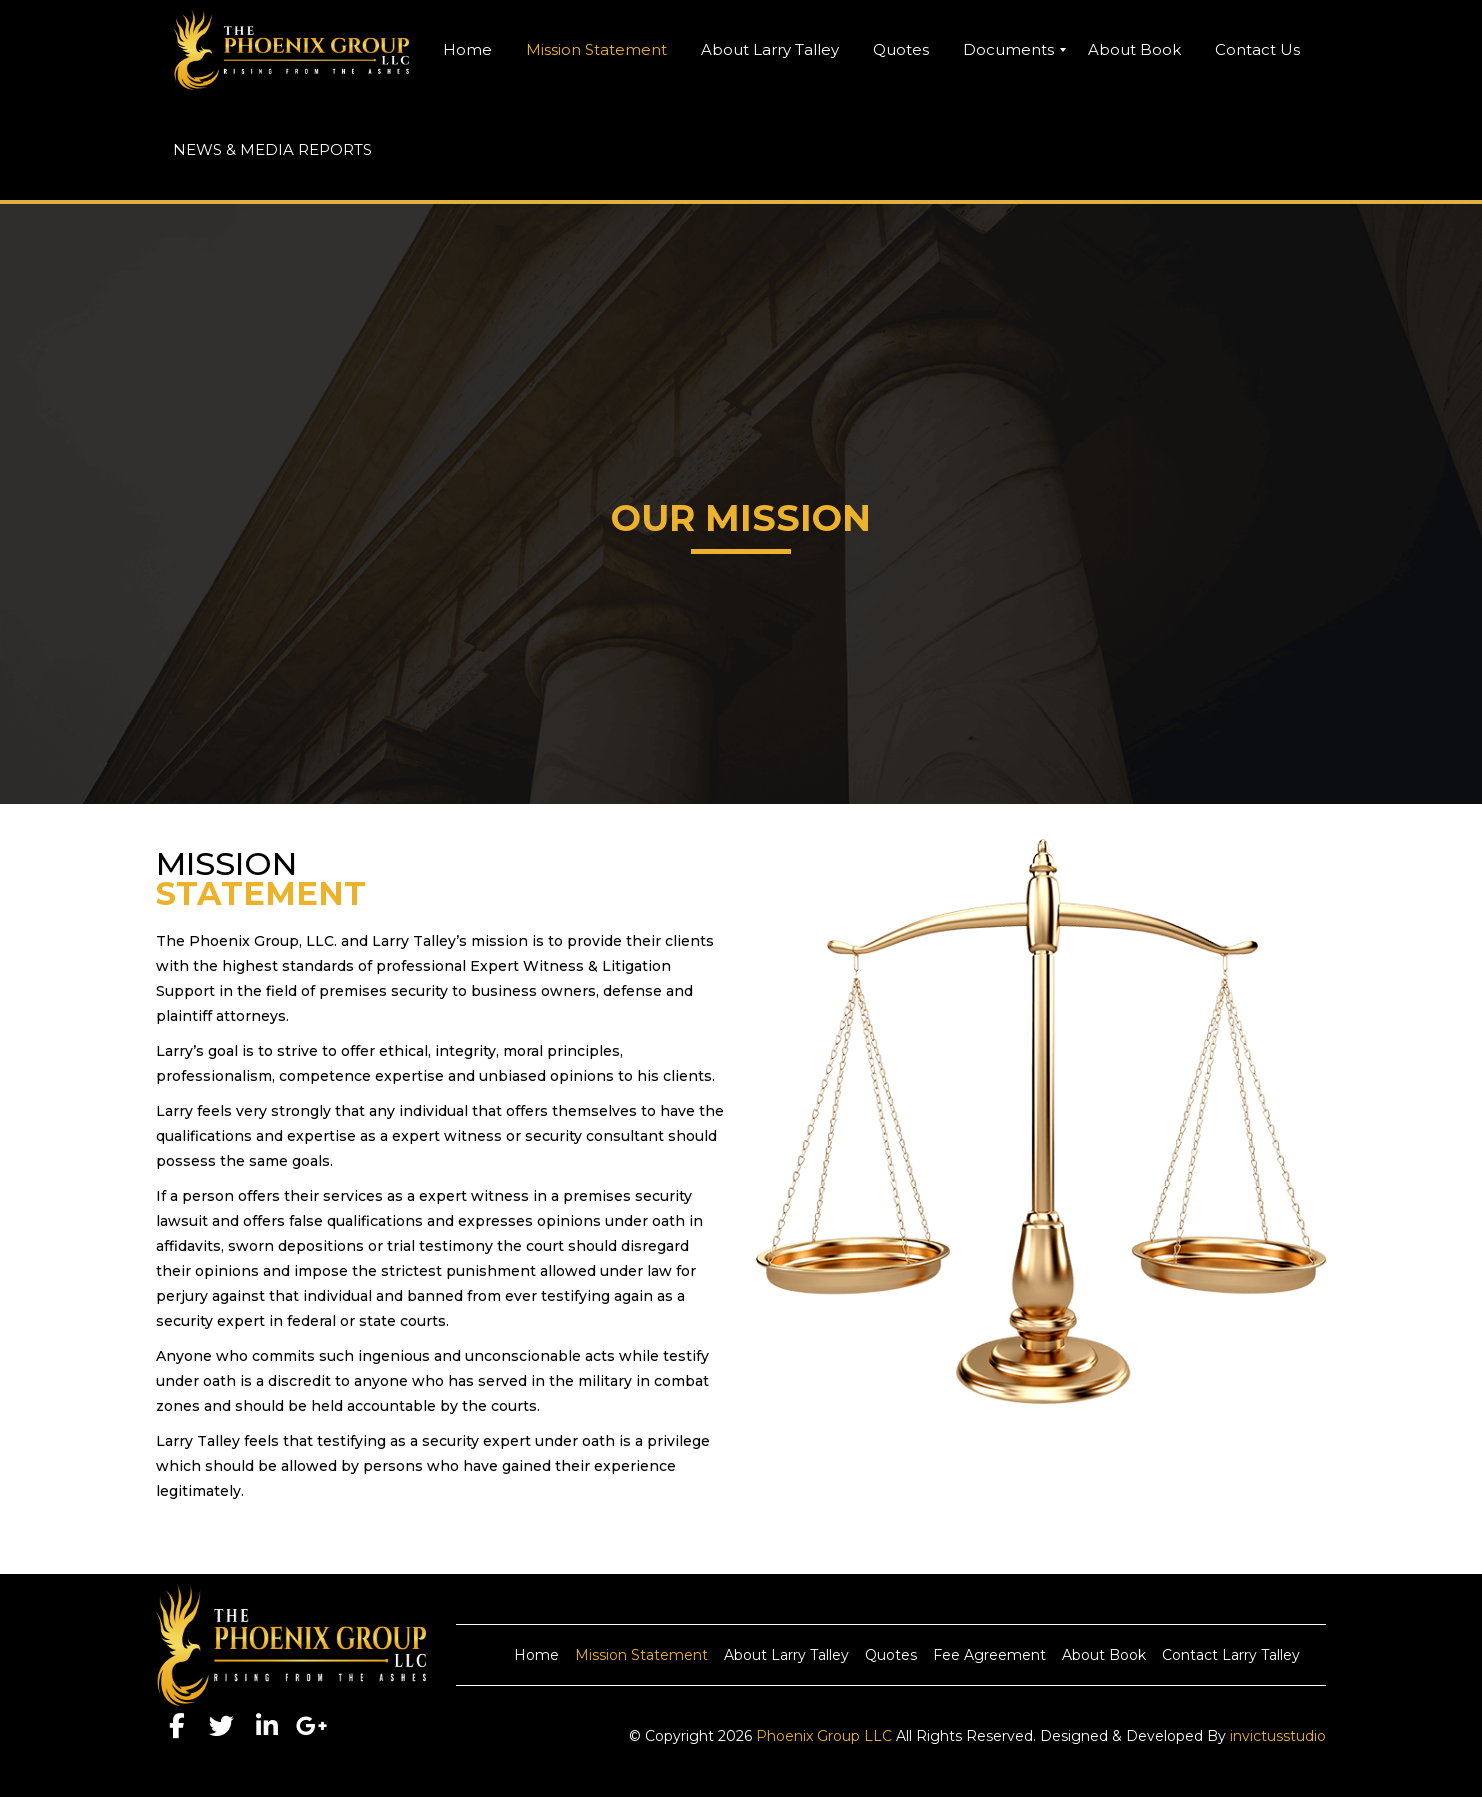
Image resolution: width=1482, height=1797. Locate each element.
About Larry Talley (786, 1655)
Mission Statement (641, 1655)
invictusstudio (1278, 1736)
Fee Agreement (989, 1655)
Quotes (891, 1655)
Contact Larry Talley (1231, 1655)
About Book (1104, 1655)
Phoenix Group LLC (824, 1736)
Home (536, 1655)
